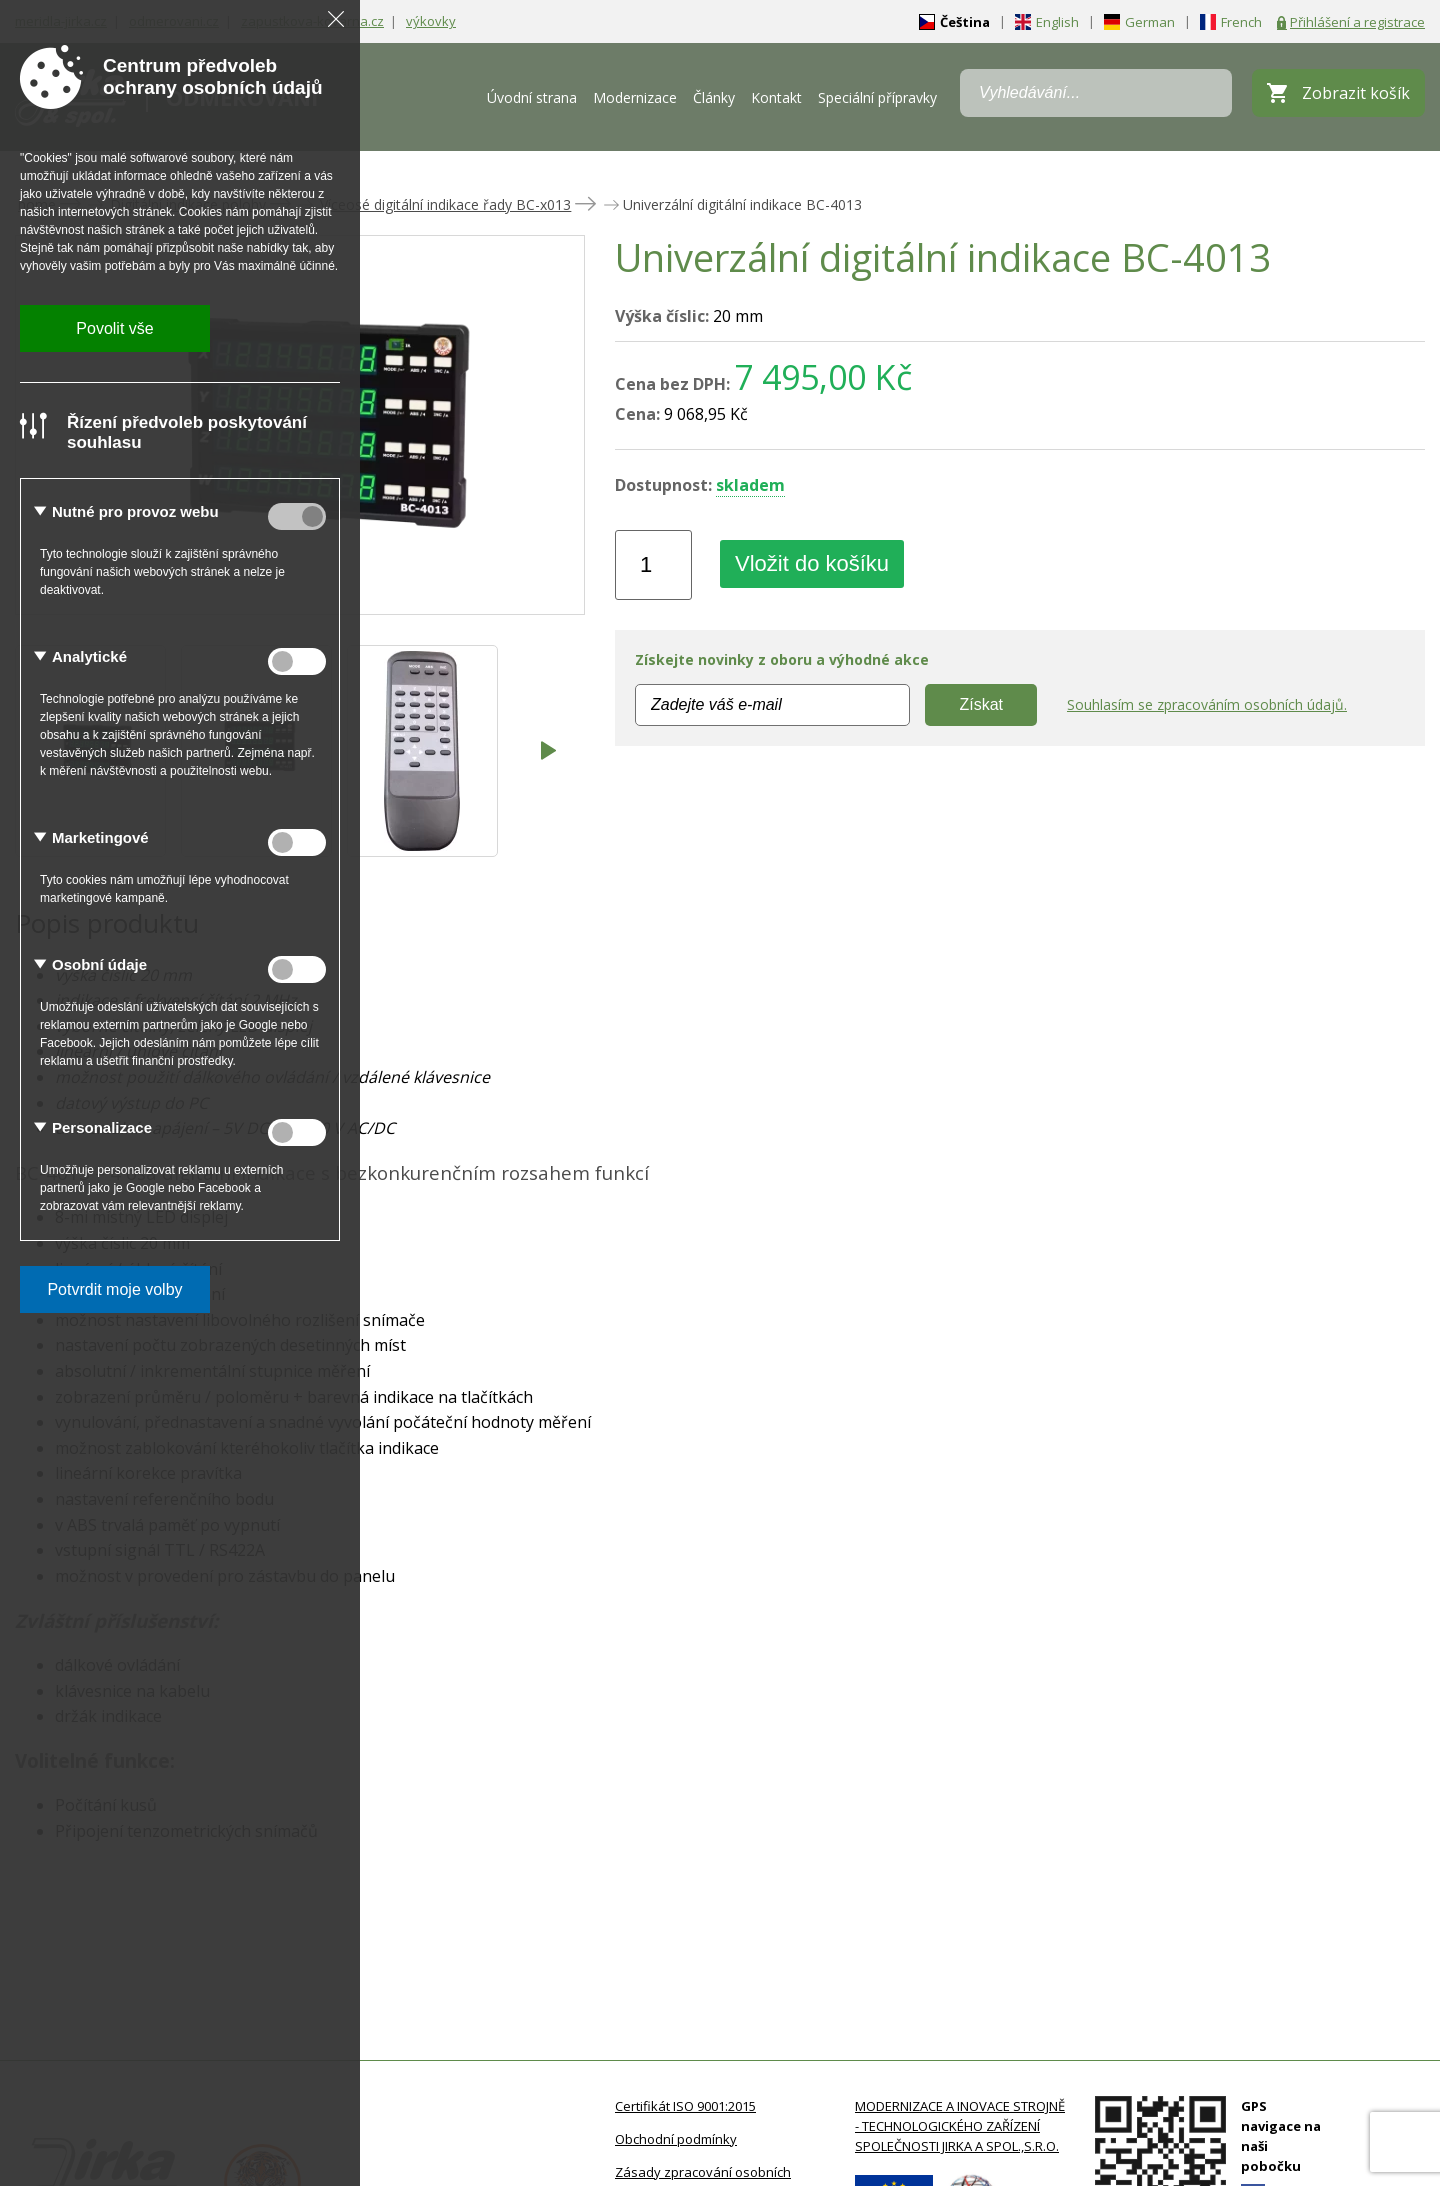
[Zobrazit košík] (1338, 93)
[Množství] (653, 565)
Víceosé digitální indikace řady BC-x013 (445, 204)
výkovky (431, 21)
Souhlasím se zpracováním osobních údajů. (1207, 704)
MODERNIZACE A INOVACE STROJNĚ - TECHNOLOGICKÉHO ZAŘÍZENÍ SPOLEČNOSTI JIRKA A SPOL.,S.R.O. (960, 2126)
